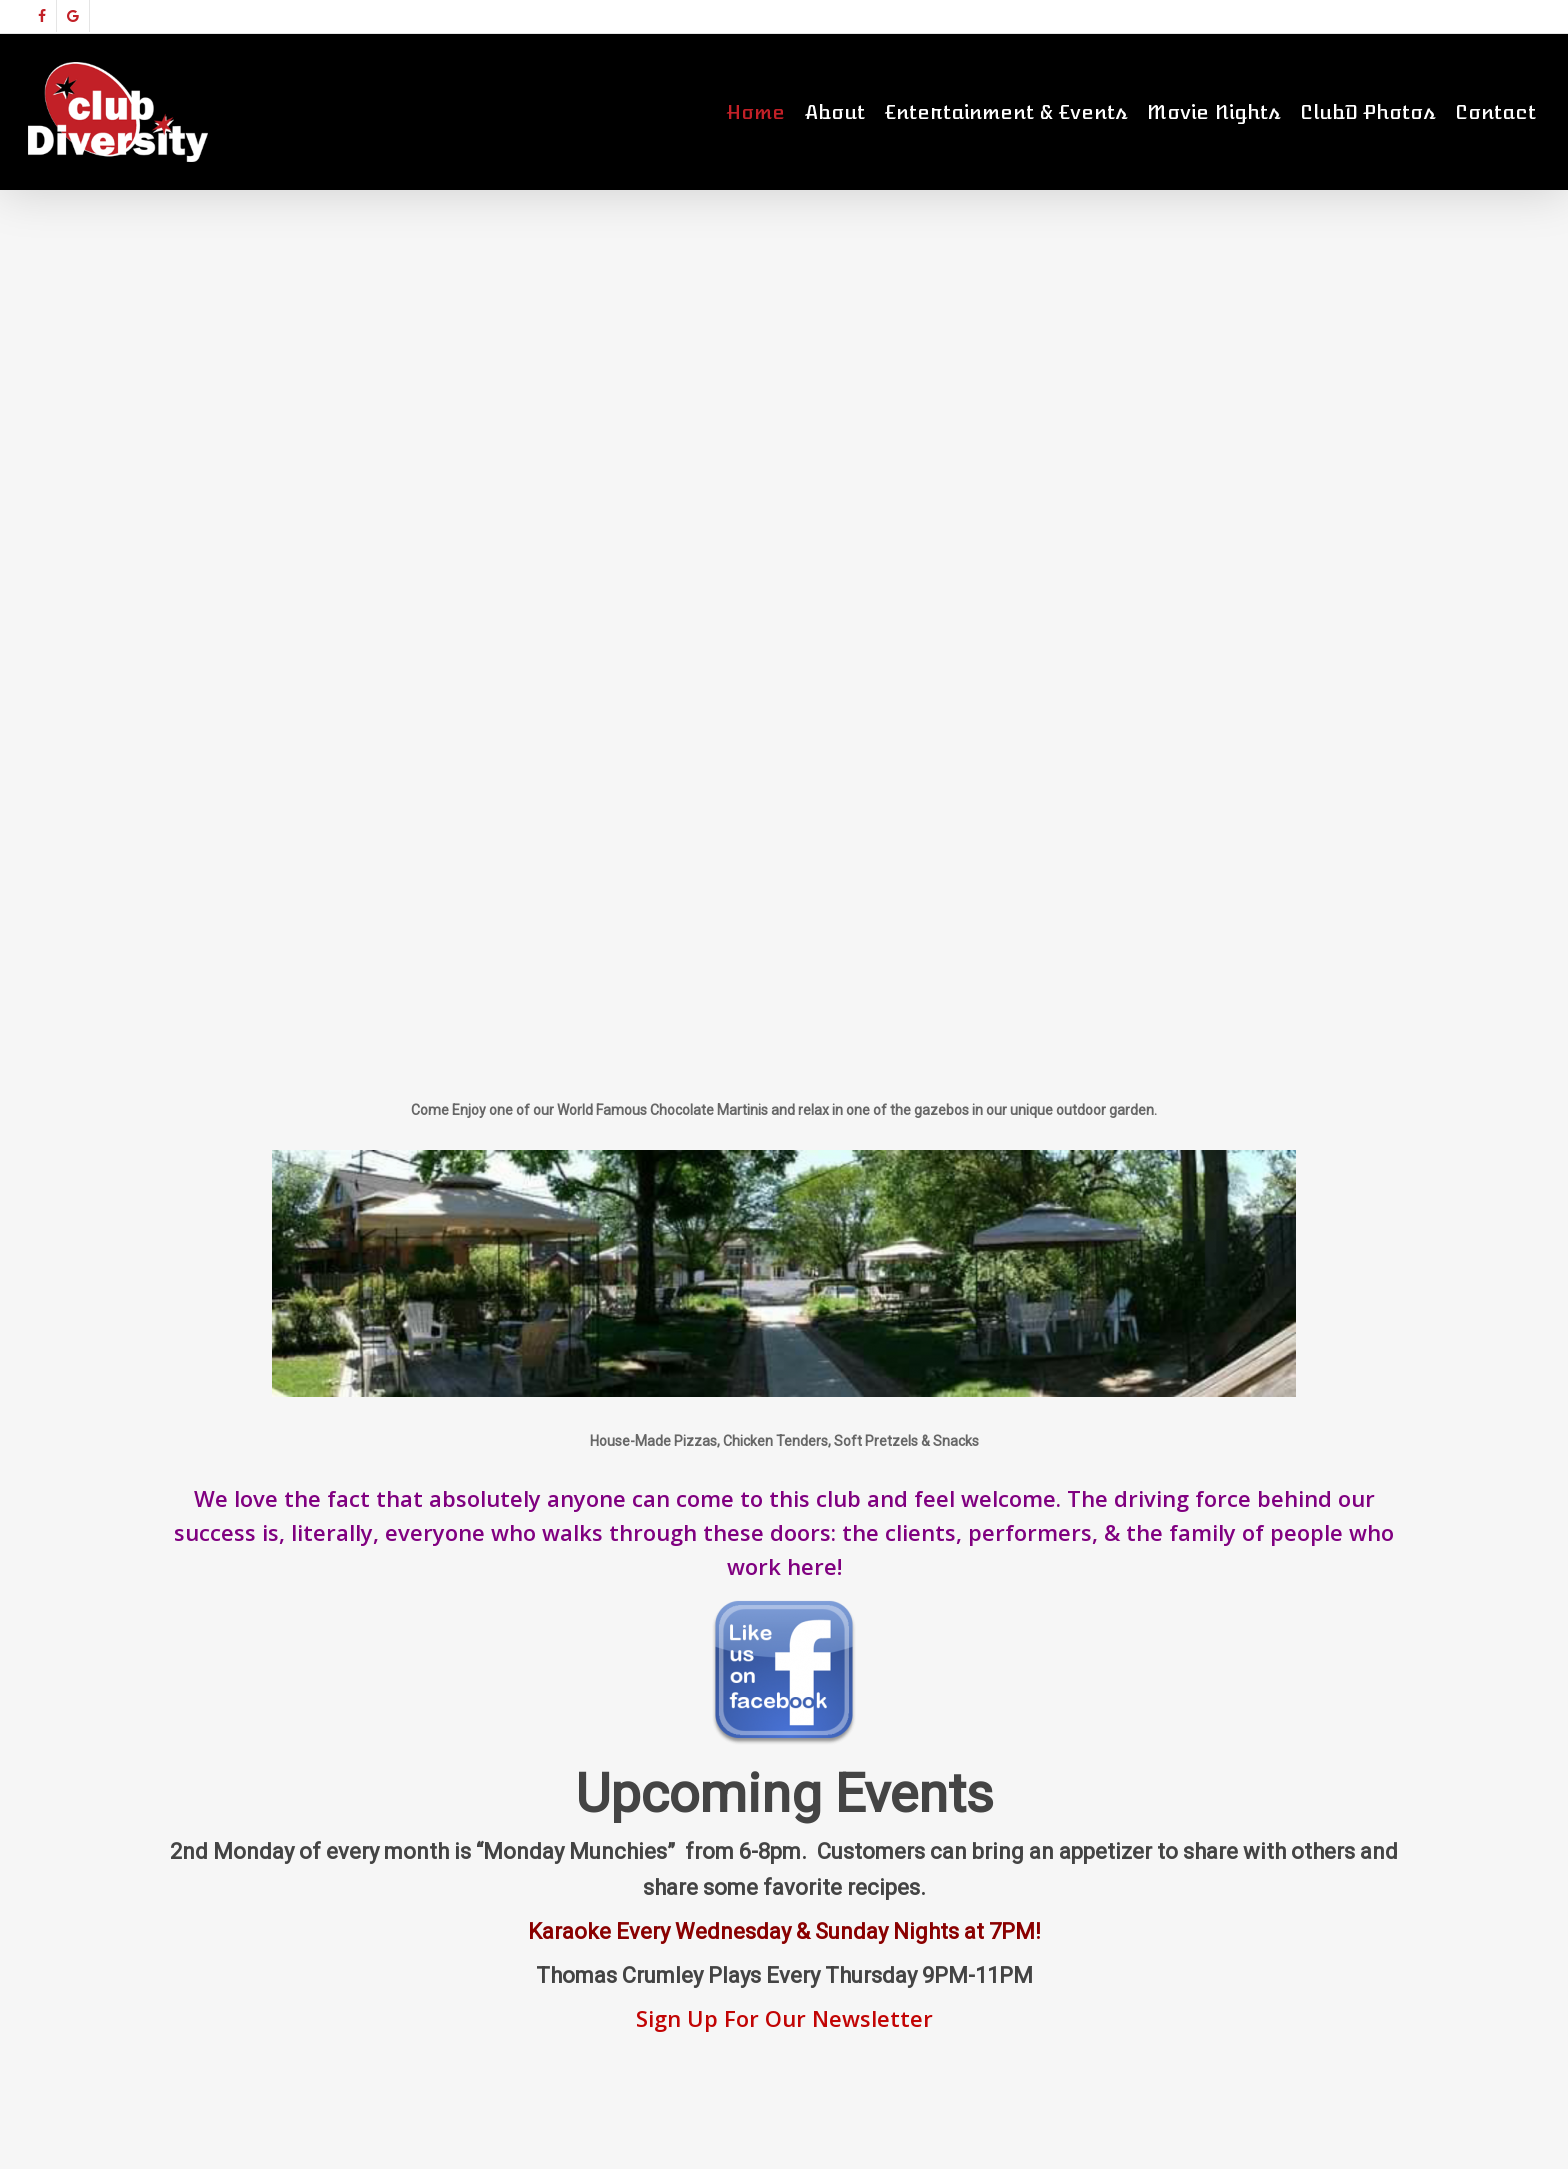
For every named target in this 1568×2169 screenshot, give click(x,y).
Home (756, 112)
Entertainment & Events (1006, 112)
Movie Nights (1213, 112)
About (835, 112)
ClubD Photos (1367, 112)
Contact (1495, 112)
